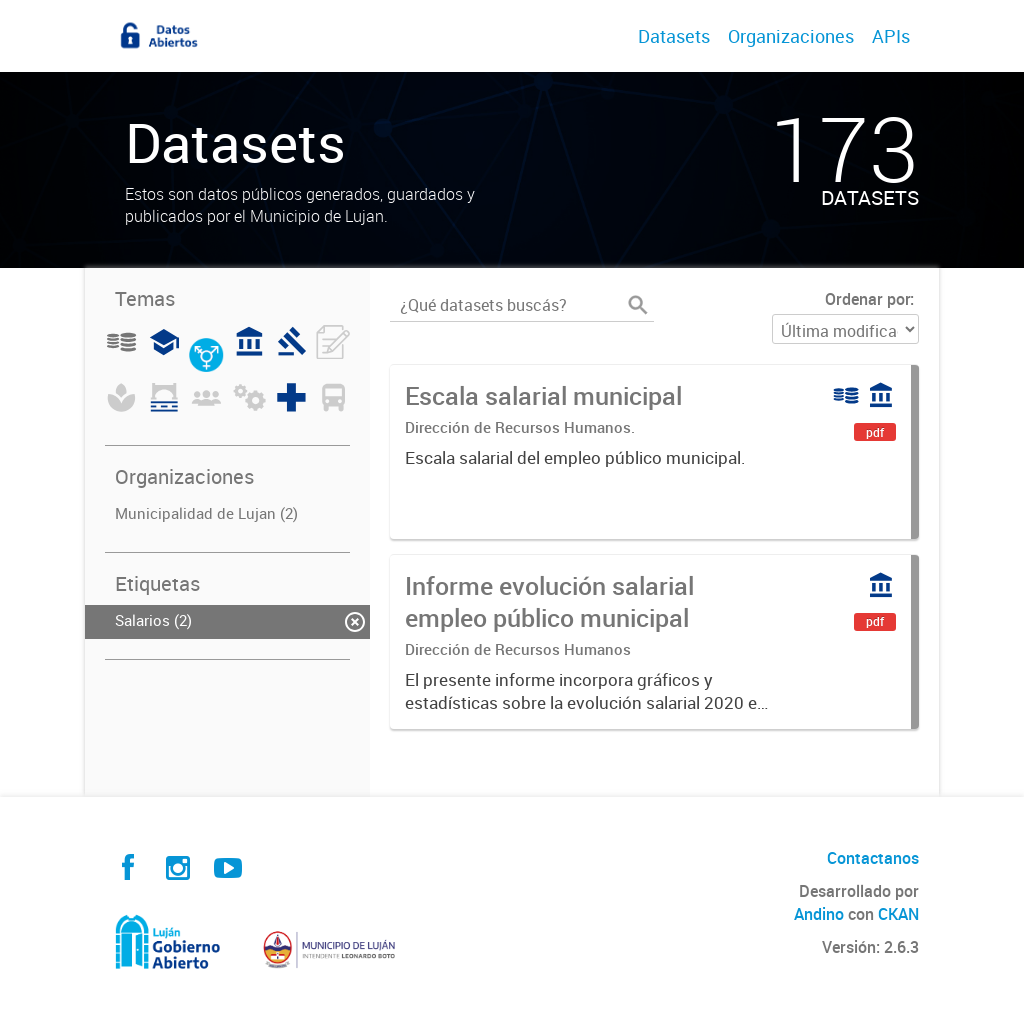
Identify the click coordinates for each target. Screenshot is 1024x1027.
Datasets (674, 36)
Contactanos (873, 858)
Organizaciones (791, 36)
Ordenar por (867, 299)
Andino (819, 914)
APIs (891, 36)
